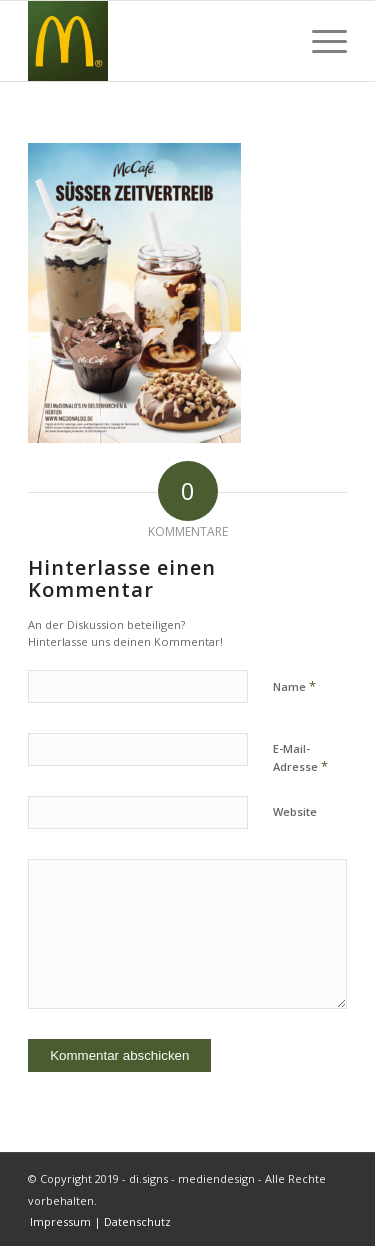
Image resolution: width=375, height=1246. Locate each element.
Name (294, 686)
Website (295, 811)
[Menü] (319, 41)
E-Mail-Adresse (300, 758)
